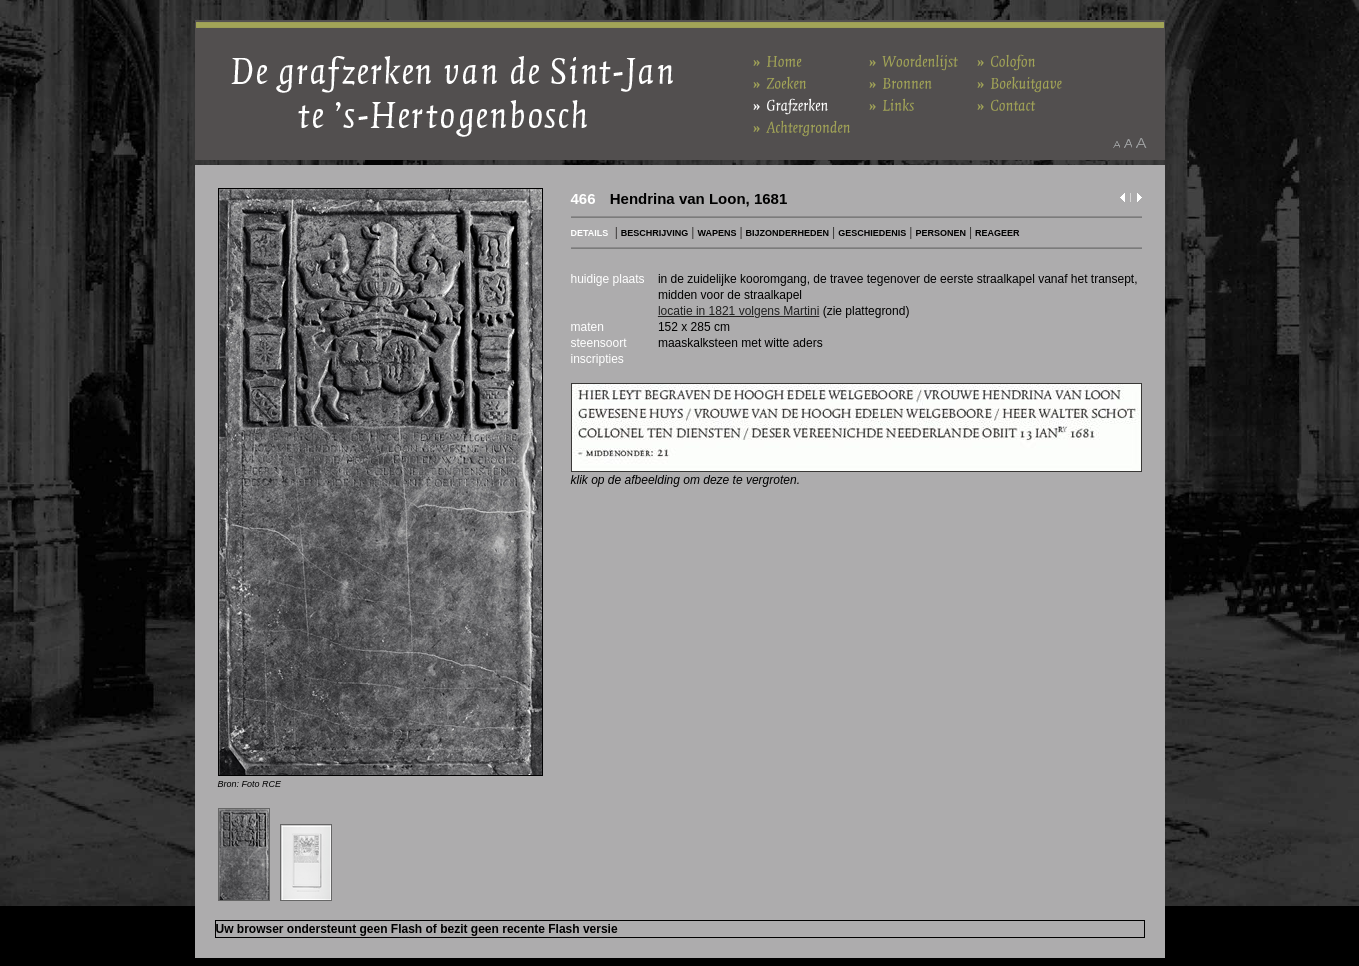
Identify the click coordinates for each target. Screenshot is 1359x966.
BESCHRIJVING (655, 233)
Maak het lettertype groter (1141, 143)
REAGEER (997, 233)
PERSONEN (940, 233)
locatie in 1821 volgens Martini (738, 311)
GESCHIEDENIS (872, 233)
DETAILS (590, 233)
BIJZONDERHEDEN (788, 233)
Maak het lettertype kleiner (1116, 143)
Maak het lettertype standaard (1128, 143)
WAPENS (716, 233)
